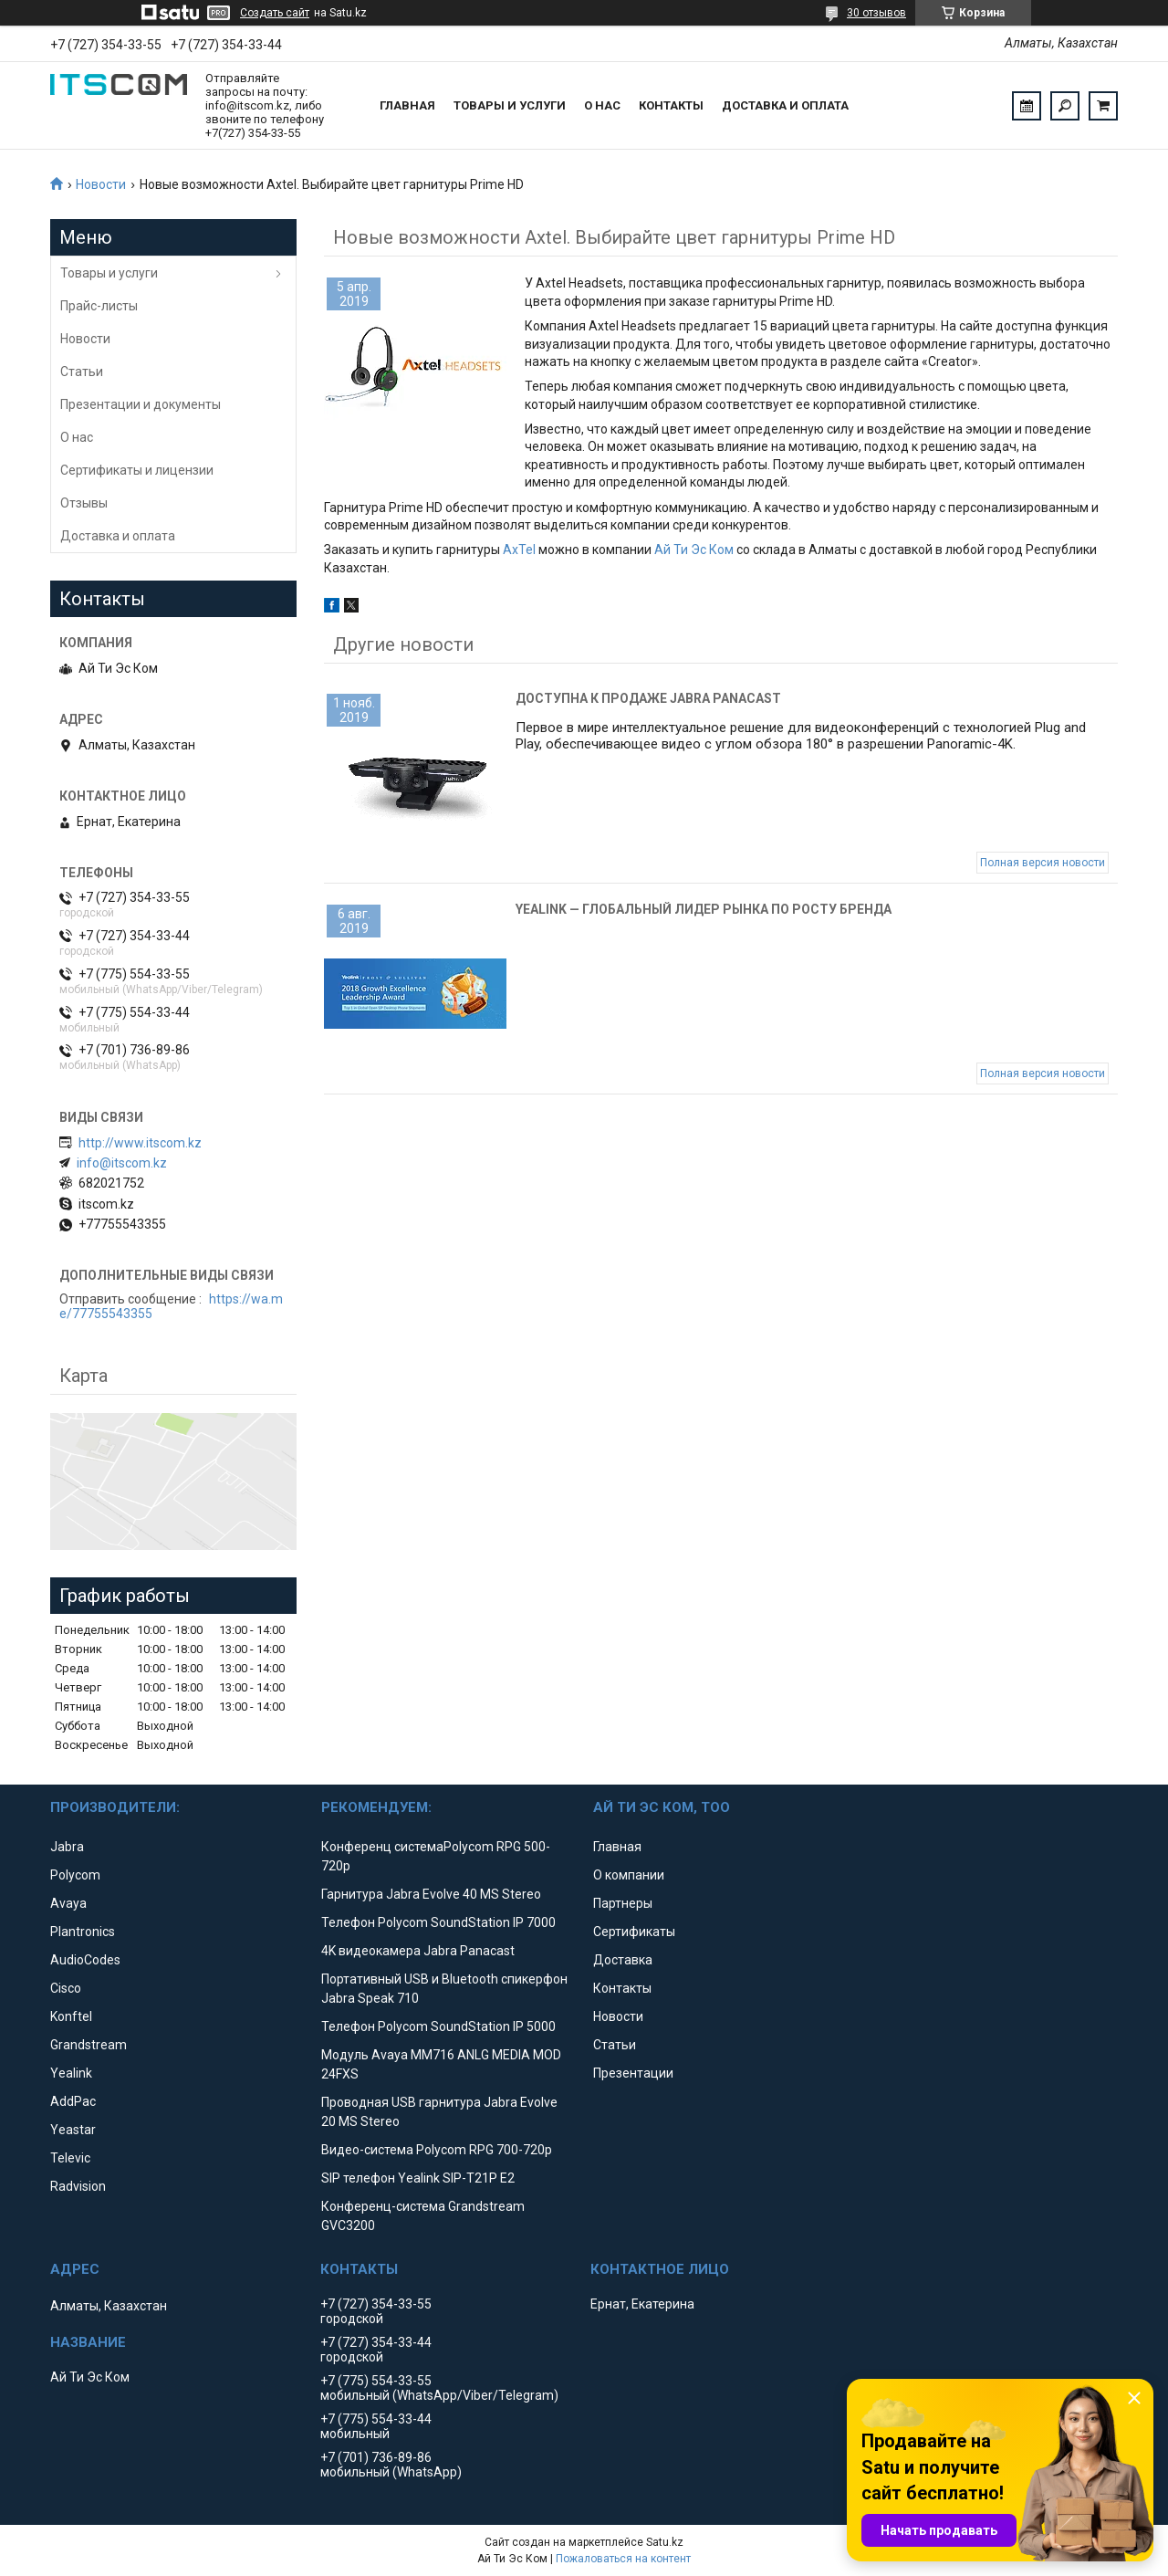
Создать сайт (274, 12)
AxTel (519, 549)
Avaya (68, 1903)
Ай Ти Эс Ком (694, 549)
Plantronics (82, 1931)
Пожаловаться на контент (623, 2558)
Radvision (78, 2186)
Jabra (67, 1846)
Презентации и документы (140, 404)
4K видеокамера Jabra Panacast (418, 1950)
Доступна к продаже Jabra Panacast (648, 698)
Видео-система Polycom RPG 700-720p (436, 2149)
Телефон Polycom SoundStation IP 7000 (438, 1922)
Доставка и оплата (785, 105)
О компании (628, 1875)
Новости (101, 184)
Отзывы (84, 503)
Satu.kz (664, 2542)
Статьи (81, 371)
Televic (70, 2158)
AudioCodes (85, 1960)
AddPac (73, 2101)
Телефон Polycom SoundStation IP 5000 (438, 2026)
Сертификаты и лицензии (137, 470)
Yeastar (73, 2129)
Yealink (71, 2073)
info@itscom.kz (122, 1163)
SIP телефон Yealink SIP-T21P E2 (418, 2178)
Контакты (671, 105)
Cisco (65, 1988)
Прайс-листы (99, 305)
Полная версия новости (1042, 862)
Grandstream (88, 2044)
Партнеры (622, 1903)
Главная (407, 105)
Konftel (71, 2016)
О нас (602, 105)
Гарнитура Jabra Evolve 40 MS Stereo (431, 1894)
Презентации (633, 2073)
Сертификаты (634, 1931)
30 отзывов (876, 12)
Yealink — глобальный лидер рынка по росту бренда (704, 909)
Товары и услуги (510, 105)
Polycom (75, 1875)
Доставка (622, 1960)
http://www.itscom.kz (140, 1143)
